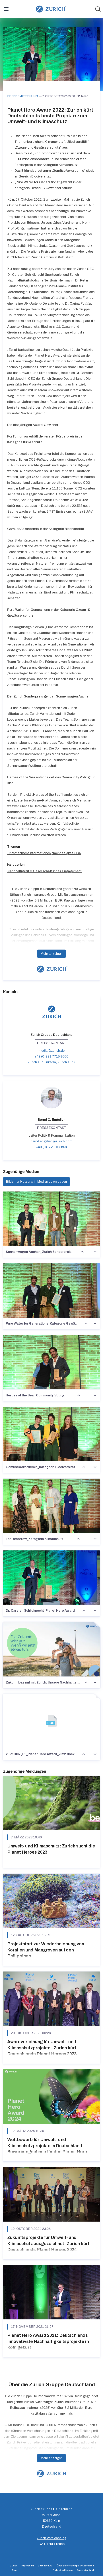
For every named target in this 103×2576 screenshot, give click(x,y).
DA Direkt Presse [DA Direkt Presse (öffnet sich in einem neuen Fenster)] (52, 2544)
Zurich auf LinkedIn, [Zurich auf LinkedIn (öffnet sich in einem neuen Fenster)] (42, 1062)
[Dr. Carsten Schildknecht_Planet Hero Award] (51, 1577)
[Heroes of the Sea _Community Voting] (51, 1362)
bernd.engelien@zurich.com (51, 1141)
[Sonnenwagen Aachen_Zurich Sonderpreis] (51, 1218)
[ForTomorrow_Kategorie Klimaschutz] (51, 1506)
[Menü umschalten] (6, 9)
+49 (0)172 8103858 (51, 1147)
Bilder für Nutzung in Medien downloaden (36, 1181)
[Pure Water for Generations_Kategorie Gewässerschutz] (51, 1290)
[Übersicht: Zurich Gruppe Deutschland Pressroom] (50, 9)
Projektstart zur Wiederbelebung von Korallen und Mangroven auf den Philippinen (45, 1950)
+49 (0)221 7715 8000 (51, 1056)
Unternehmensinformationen (29, 853)
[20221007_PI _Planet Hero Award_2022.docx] (51, 1721)
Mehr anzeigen (51, 954)
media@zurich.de (51, 1050)
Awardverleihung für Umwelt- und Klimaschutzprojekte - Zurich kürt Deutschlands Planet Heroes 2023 (42, 2047)
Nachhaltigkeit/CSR (66, 853)
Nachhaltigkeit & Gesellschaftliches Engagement (44, 871)
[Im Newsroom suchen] (98, 9)
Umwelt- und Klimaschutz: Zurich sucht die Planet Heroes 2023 (51, 1849)
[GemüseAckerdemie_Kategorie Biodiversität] (51, 1434)
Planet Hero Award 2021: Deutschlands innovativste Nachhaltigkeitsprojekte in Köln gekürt (48, 2341)
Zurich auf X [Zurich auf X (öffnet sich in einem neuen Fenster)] (66, 1062)
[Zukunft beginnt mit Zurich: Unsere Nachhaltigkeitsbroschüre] (51, 1649)
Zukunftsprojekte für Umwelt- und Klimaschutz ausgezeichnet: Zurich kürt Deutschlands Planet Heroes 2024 (48, 2243)
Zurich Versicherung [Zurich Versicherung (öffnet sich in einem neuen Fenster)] (51, 2538)
